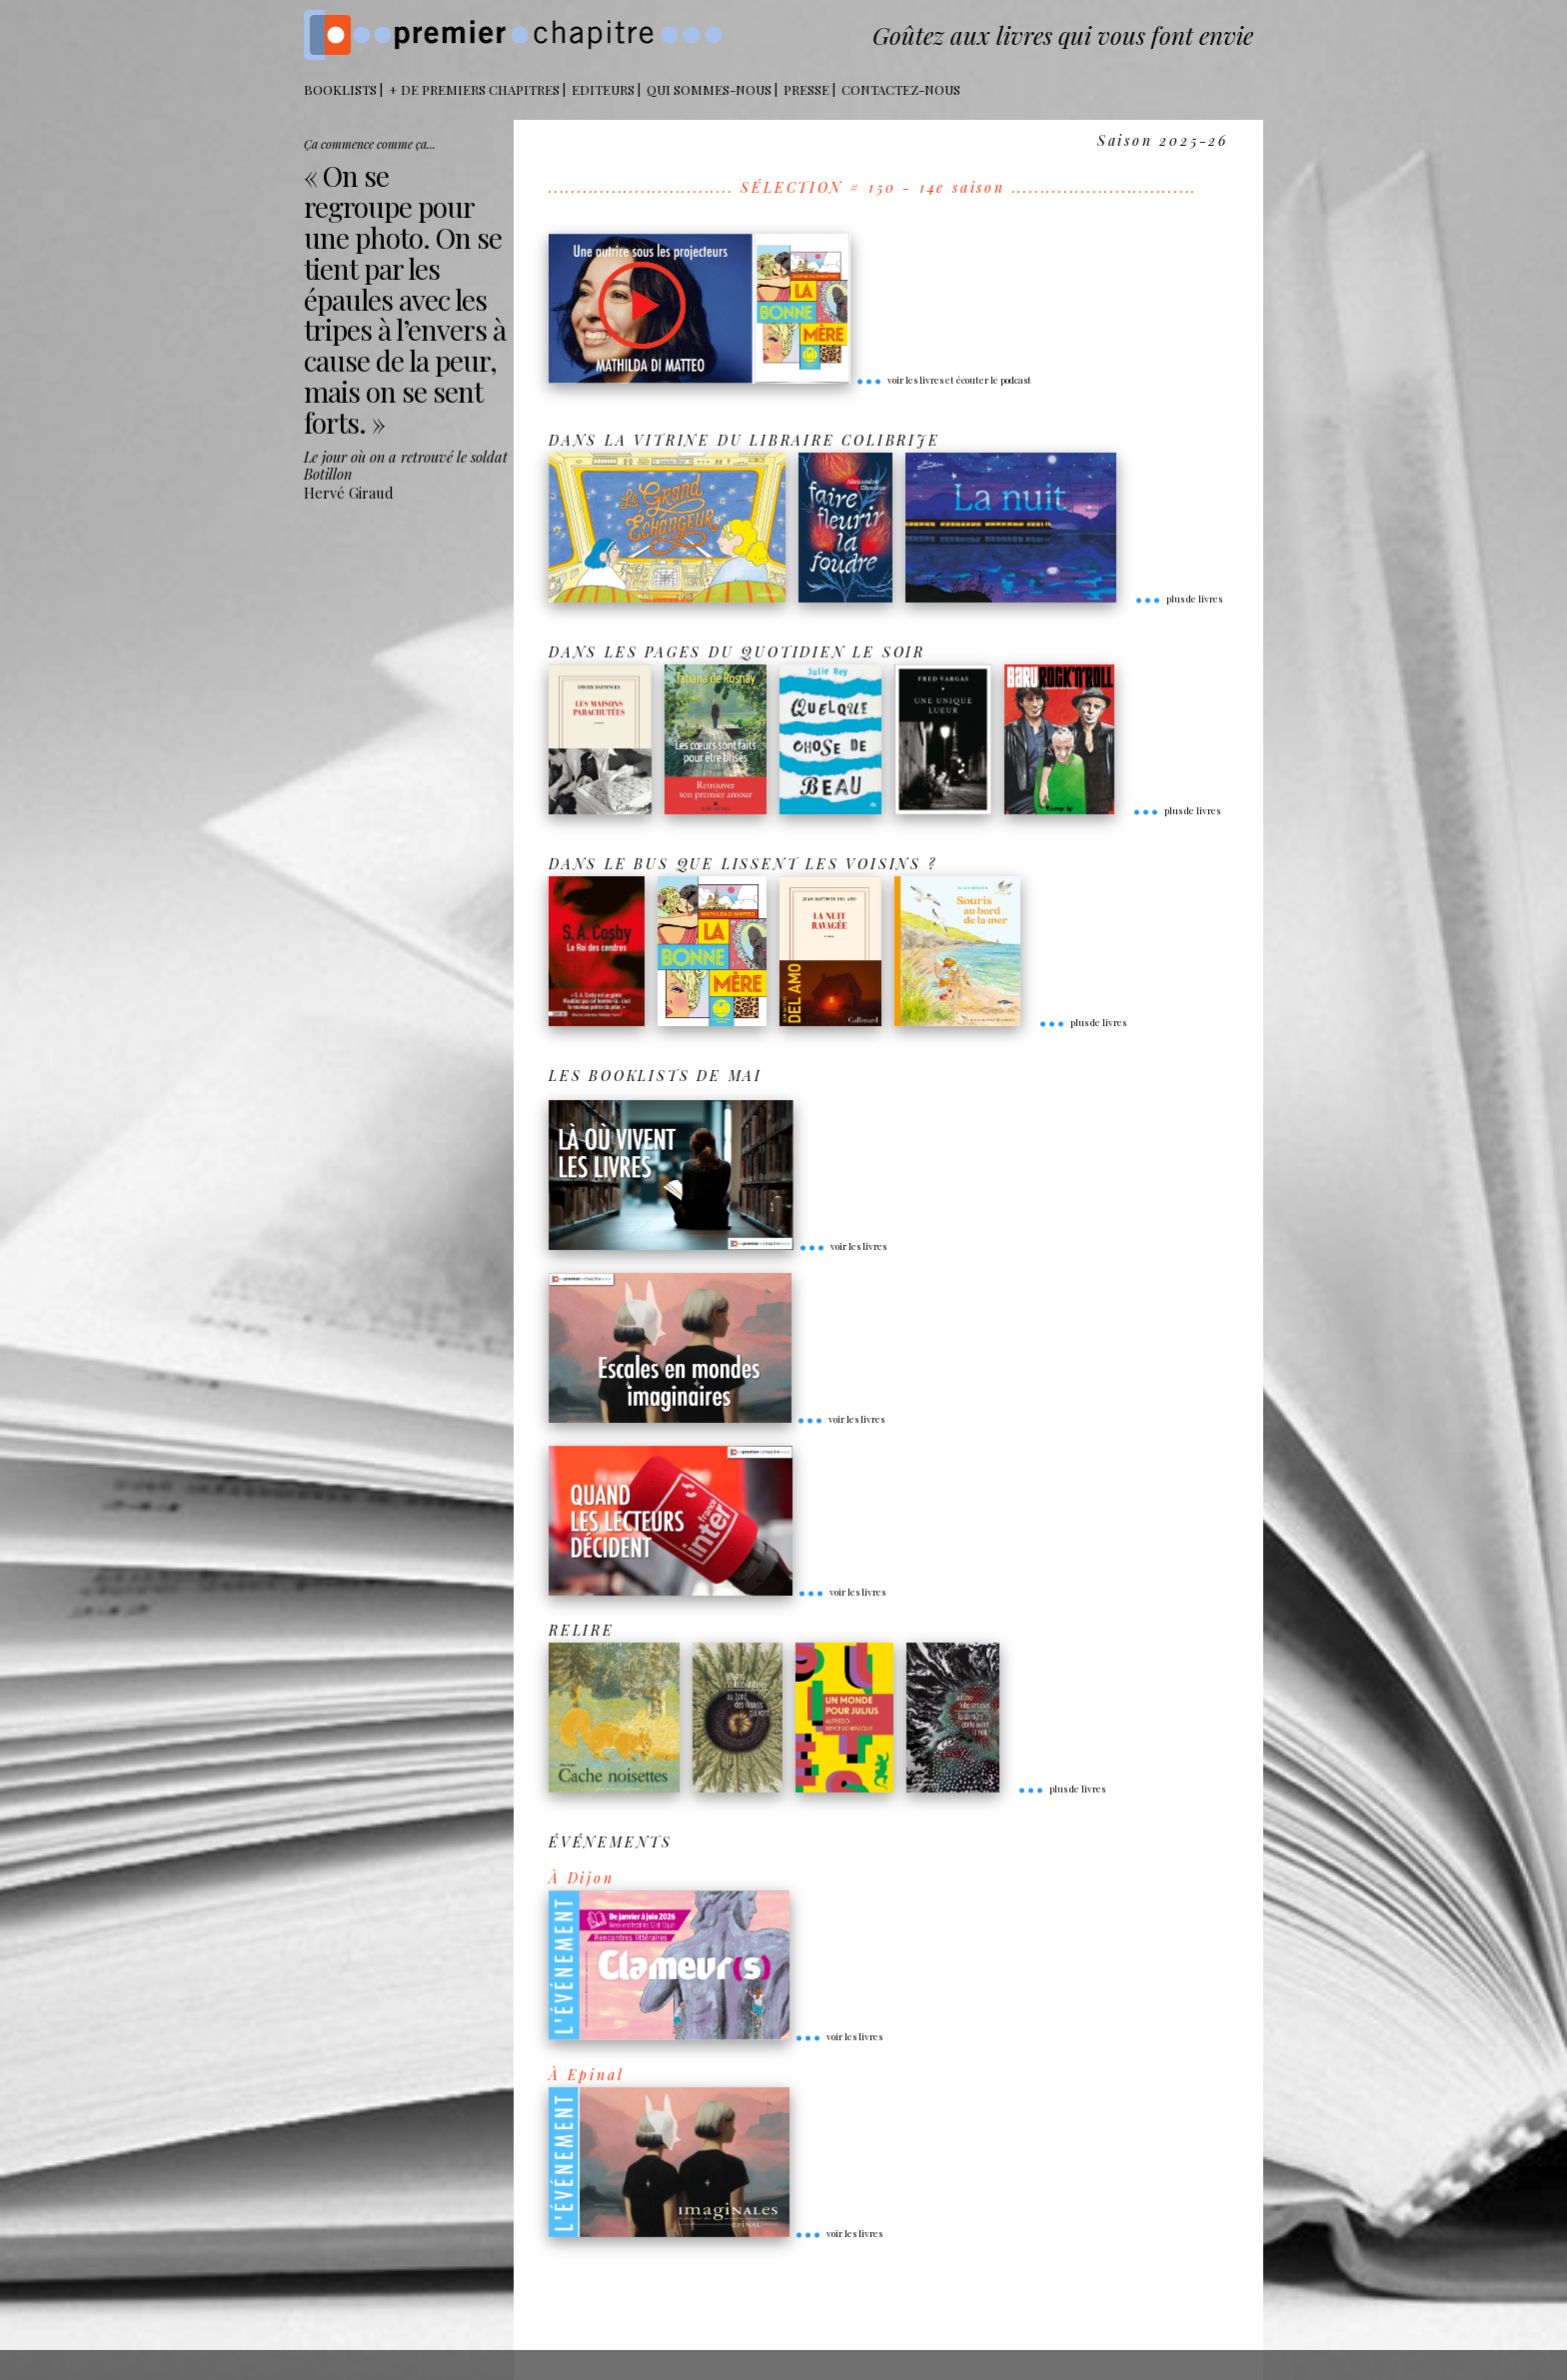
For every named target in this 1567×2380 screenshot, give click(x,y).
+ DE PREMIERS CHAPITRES (474, 89)
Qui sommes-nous (709, 89)
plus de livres (1178, 598)
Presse (806, 89)
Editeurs (603, 89)
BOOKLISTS (340, 89)
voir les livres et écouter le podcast (943, 380)
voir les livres (842, 1246)
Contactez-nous (900, 89)
